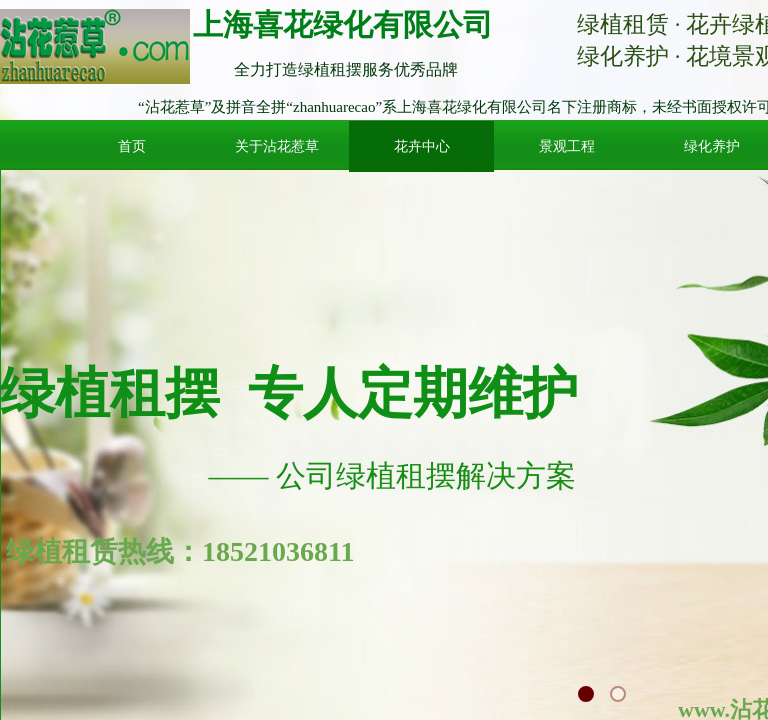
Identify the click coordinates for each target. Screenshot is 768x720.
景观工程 (567, 146)
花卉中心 (422, 146)
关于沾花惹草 (277, 146)
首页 (132, 146)
